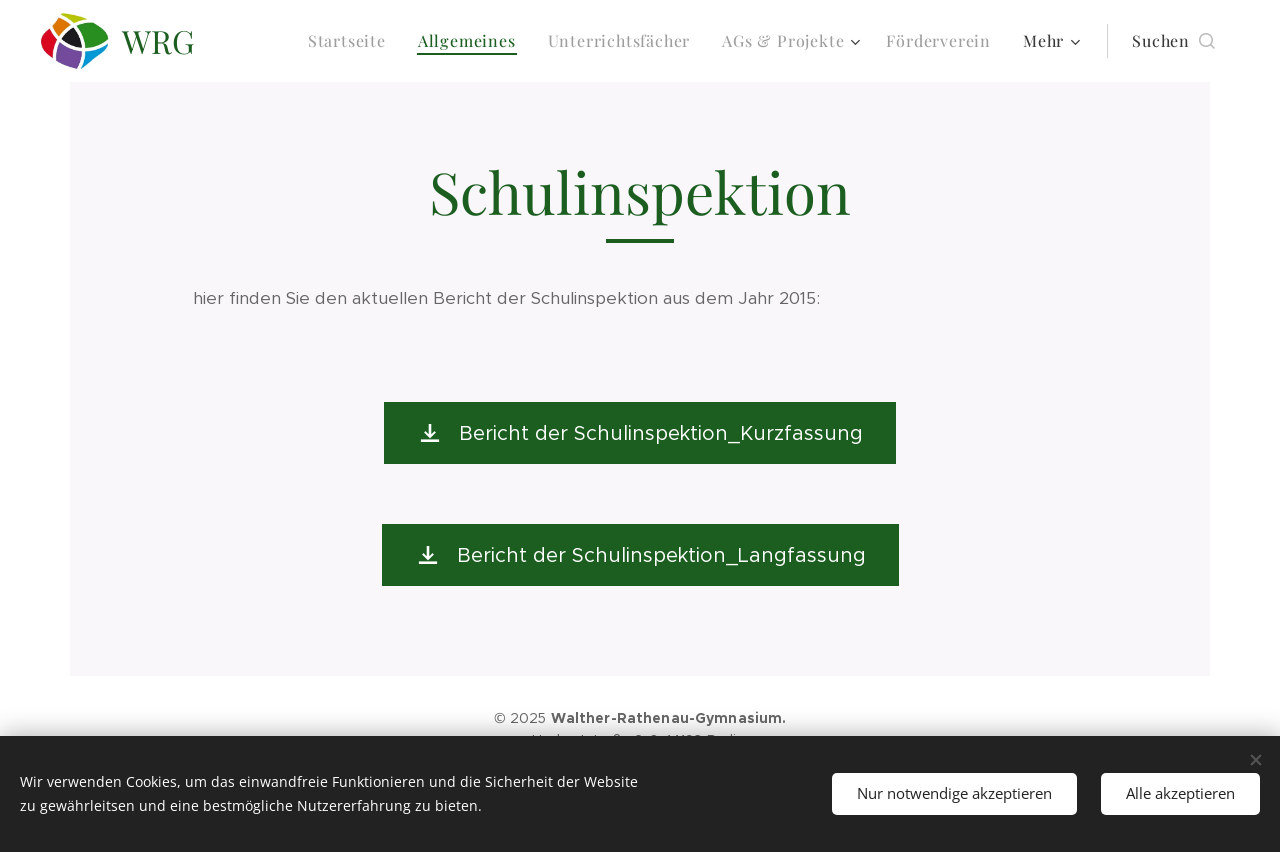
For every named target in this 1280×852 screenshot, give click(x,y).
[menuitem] (352, 41)
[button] (1173, 41)
